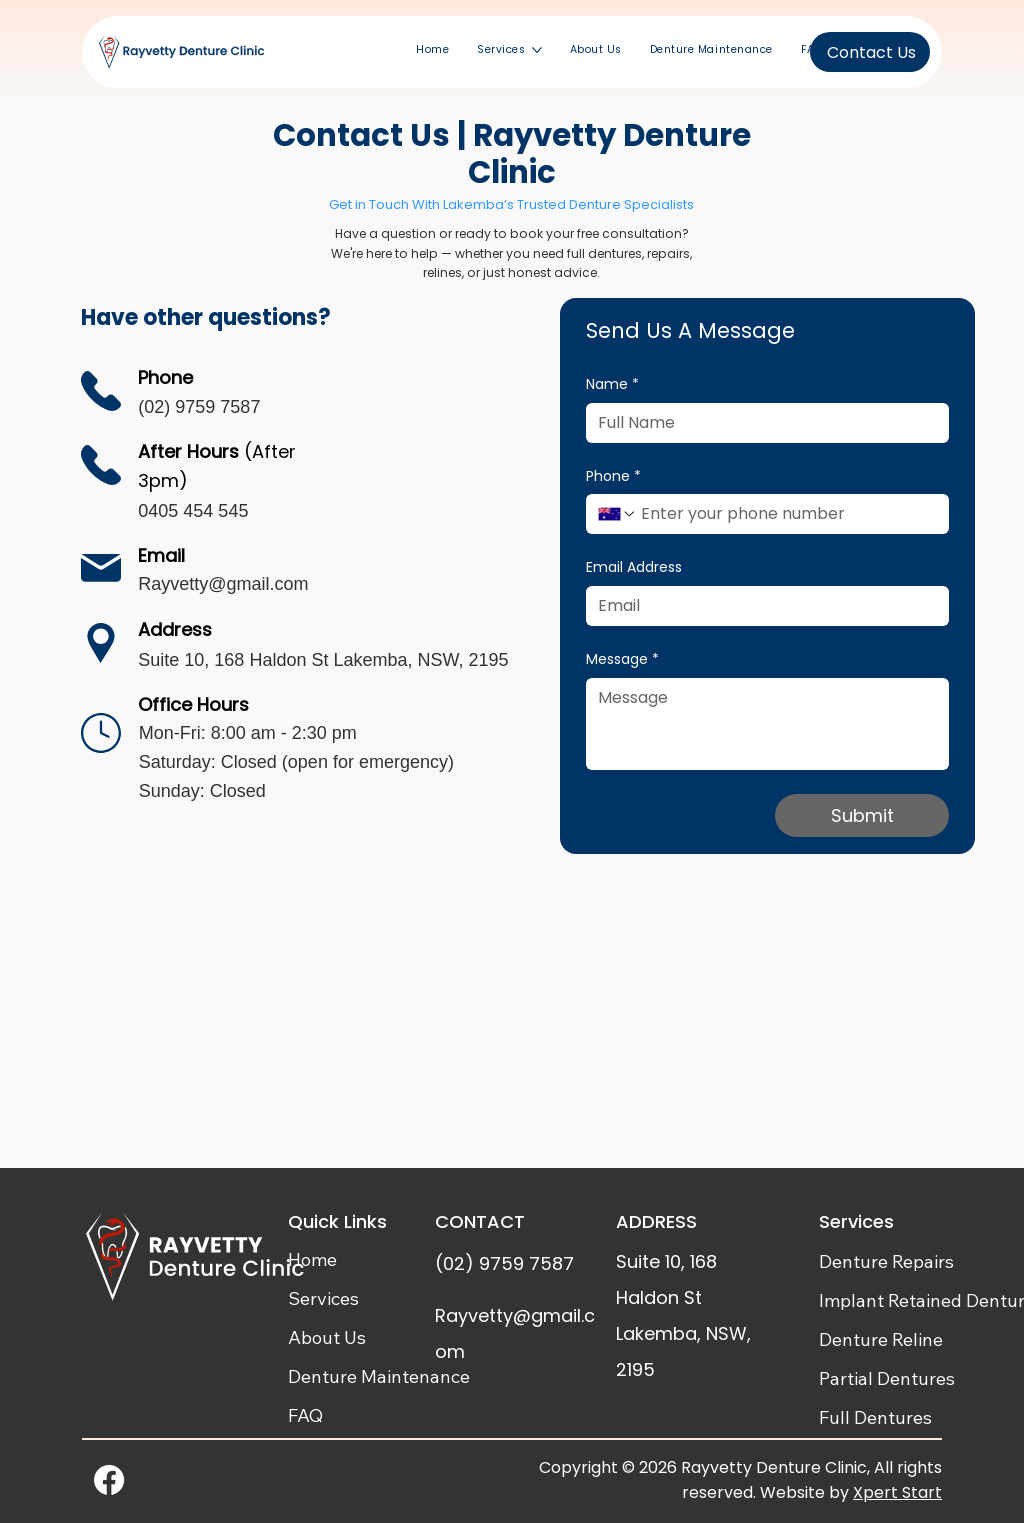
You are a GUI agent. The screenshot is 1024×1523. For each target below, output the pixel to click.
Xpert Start (897, 1492)
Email (161, 555)
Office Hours (193, 704)
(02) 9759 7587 (199, 407)
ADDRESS (656, 1221)
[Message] (767, 724)
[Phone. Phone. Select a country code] (617, 514)
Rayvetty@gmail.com (223, 584)
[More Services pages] (537, 50)
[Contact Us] (870, 52)
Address (175, 629)
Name (612, 385)
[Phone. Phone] (787, 514)
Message (622, 660)
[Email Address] (761, 606)
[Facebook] (109, 1480)
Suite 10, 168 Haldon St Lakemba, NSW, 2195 (323, 660)
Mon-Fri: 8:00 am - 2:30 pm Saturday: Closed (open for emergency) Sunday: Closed (296, 762)
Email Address (634, 567)
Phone (613, 477)
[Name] (761, 423)
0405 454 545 (193, 511)
